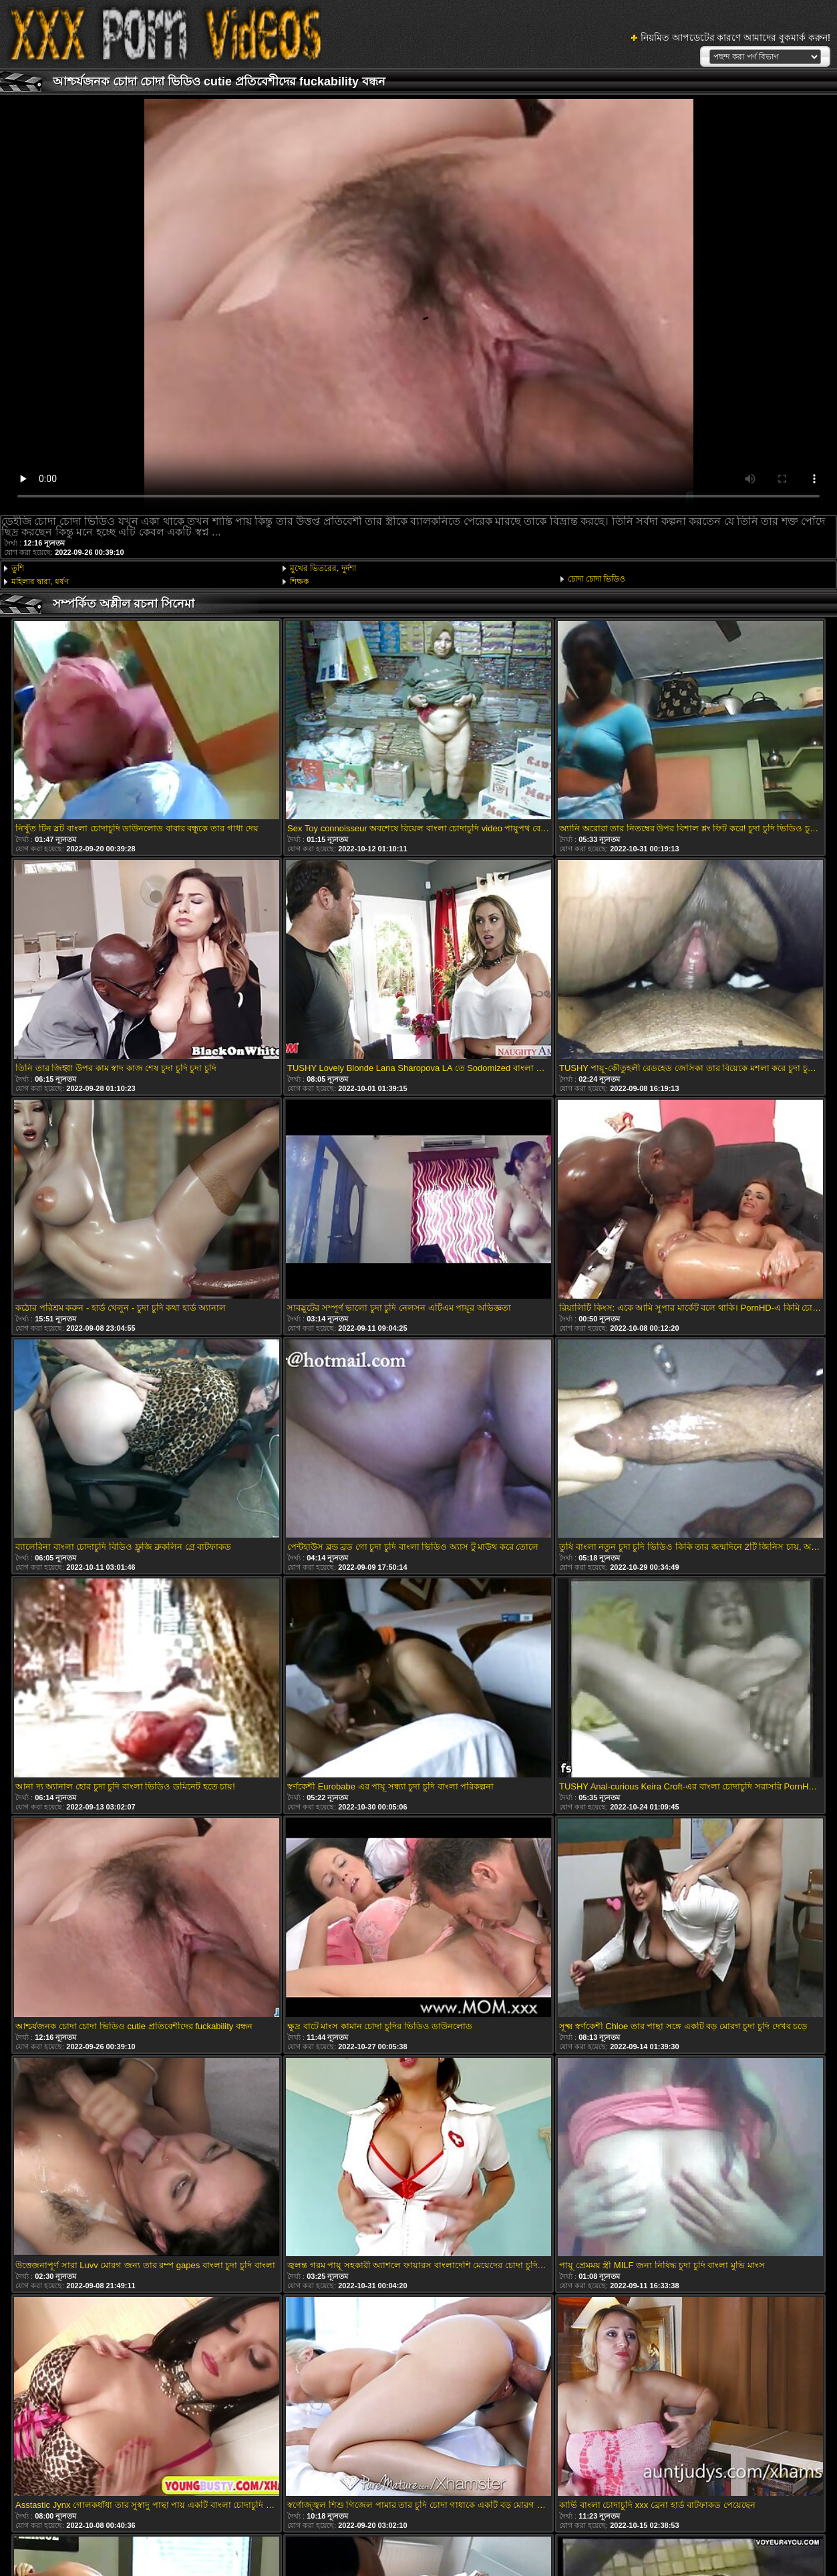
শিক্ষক (299, 581)
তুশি (17, 568)
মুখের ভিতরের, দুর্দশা (323, 568)
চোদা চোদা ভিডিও (596, 579)
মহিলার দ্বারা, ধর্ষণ (40, 581)
